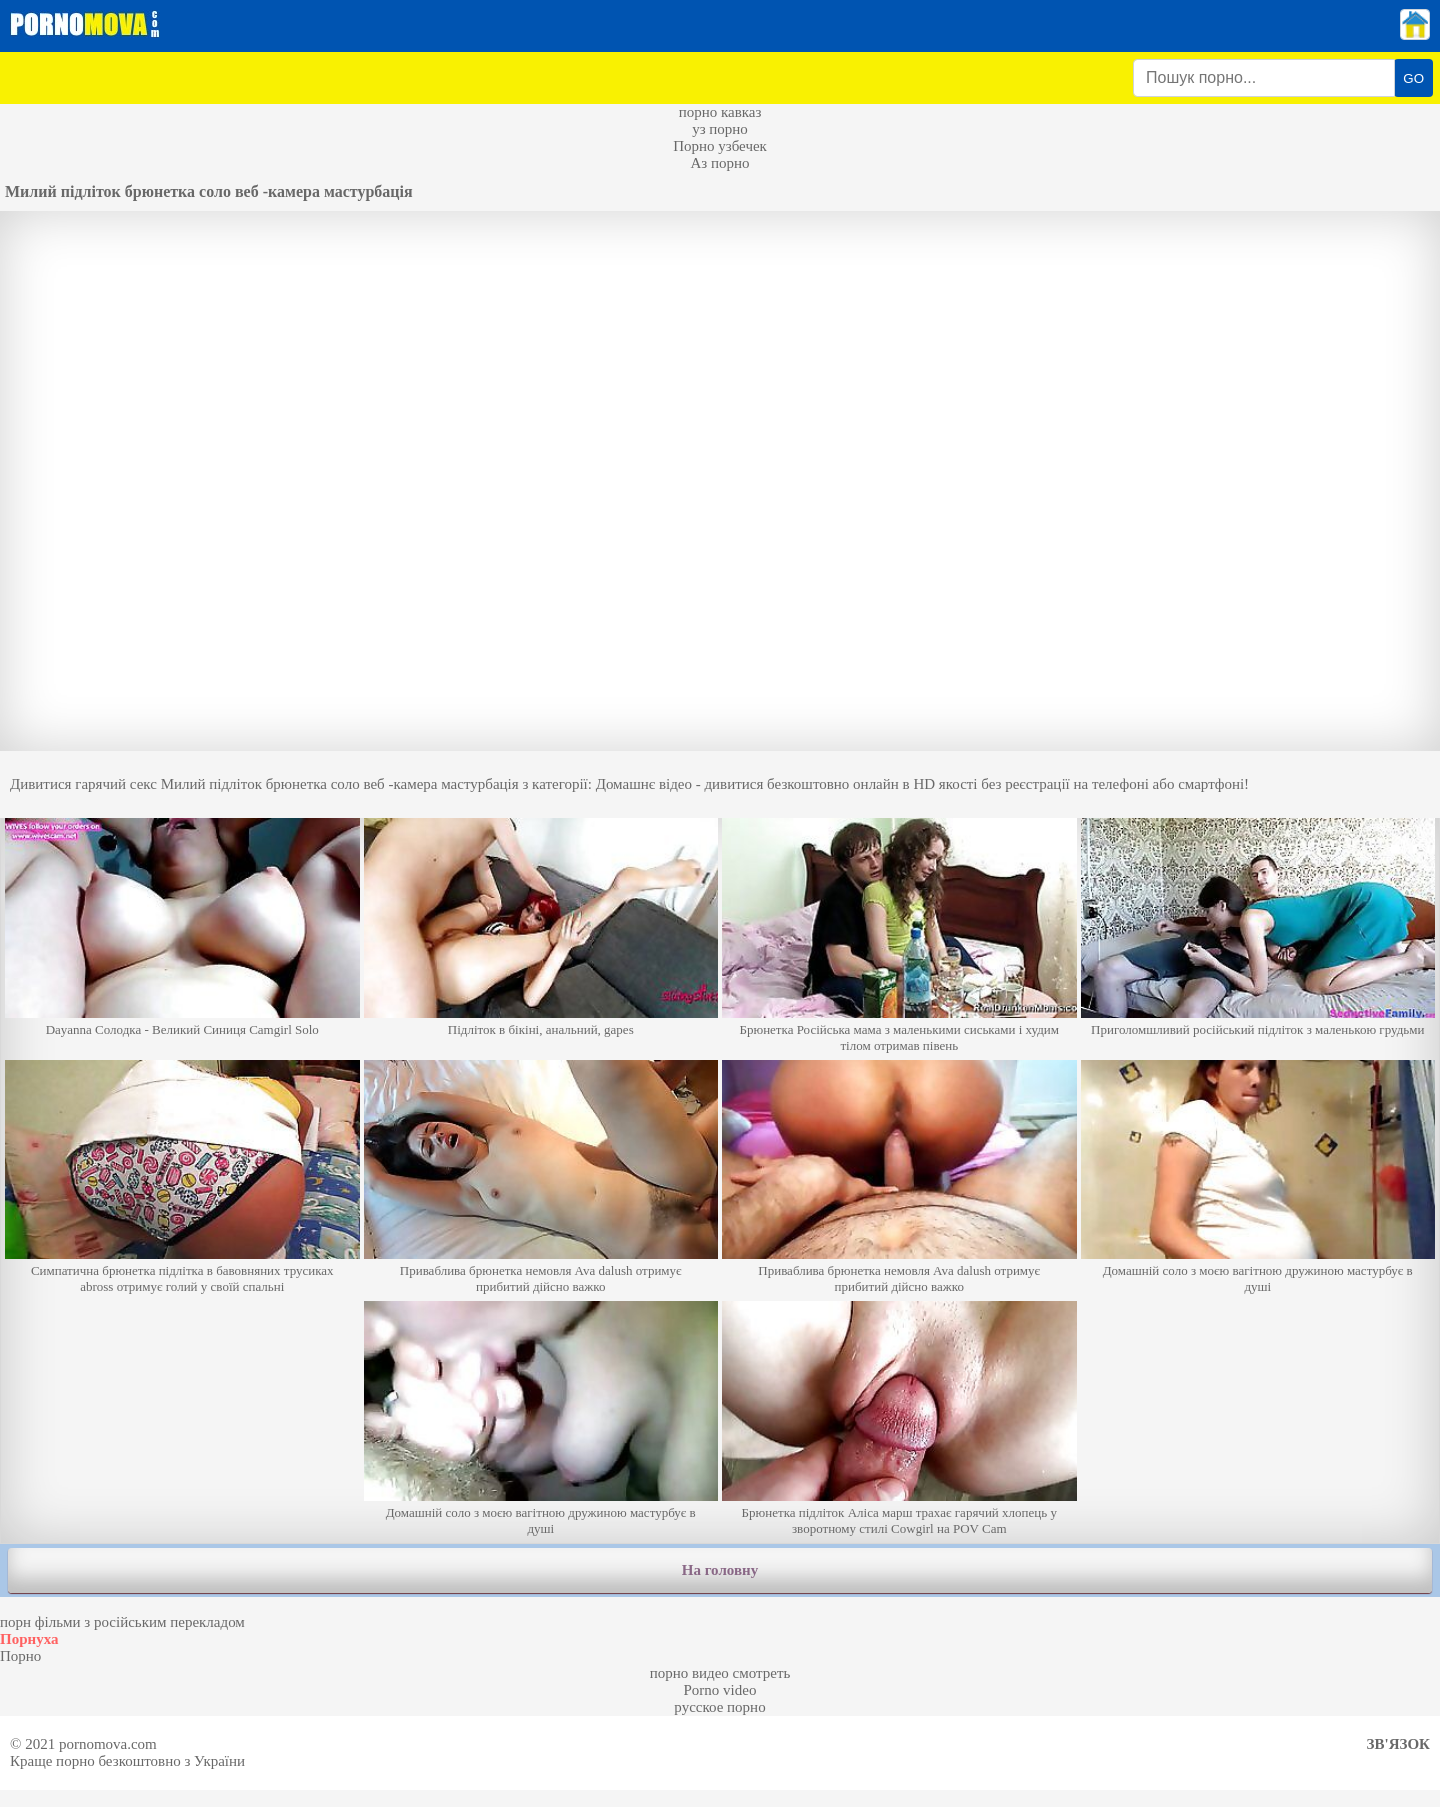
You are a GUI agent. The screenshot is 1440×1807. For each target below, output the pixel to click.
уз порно (720, 129)
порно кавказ (720, 112)
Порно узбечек (720, 146)
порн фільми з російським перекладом (122, 1622)
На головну (720, 1570)
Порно (20, 1656)
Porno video (720, 1690)
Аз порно (719, 163)
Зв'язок (1398, 1744)
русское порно (719, 1707)
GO (1413, 78)
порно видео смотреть (720, 1673)
